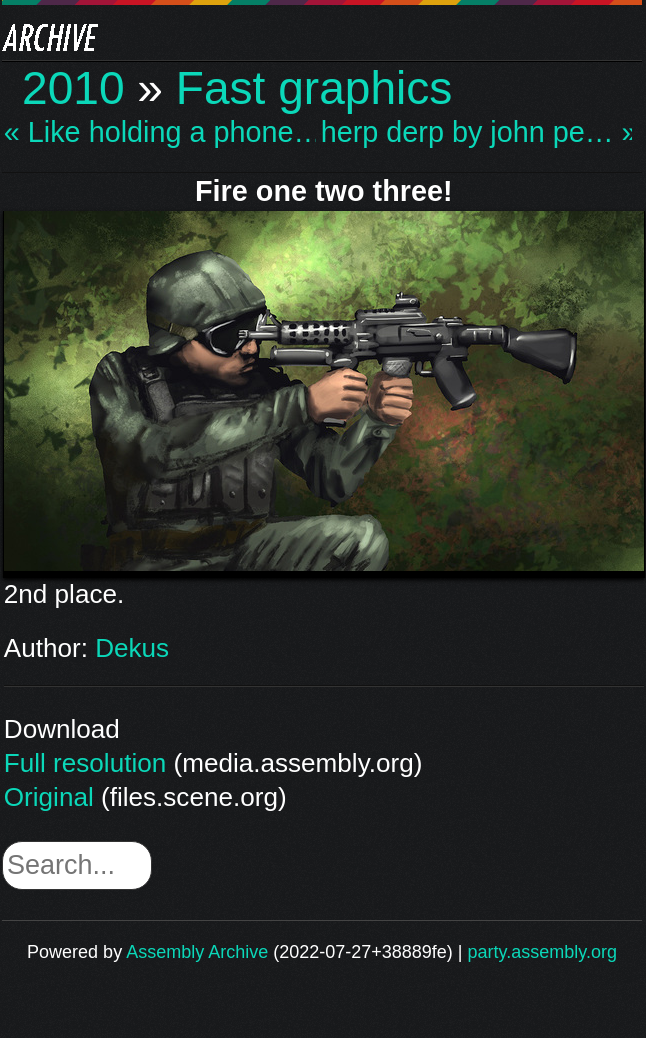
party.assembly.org (542, 952)
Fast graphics (314, 88)
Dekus (132, 648)
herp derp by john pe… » (477, 132)
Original (49, 797)
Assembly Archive (197, 952)
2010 (73, 88)
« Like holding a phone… (160, 132)
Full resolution (85, 763)
